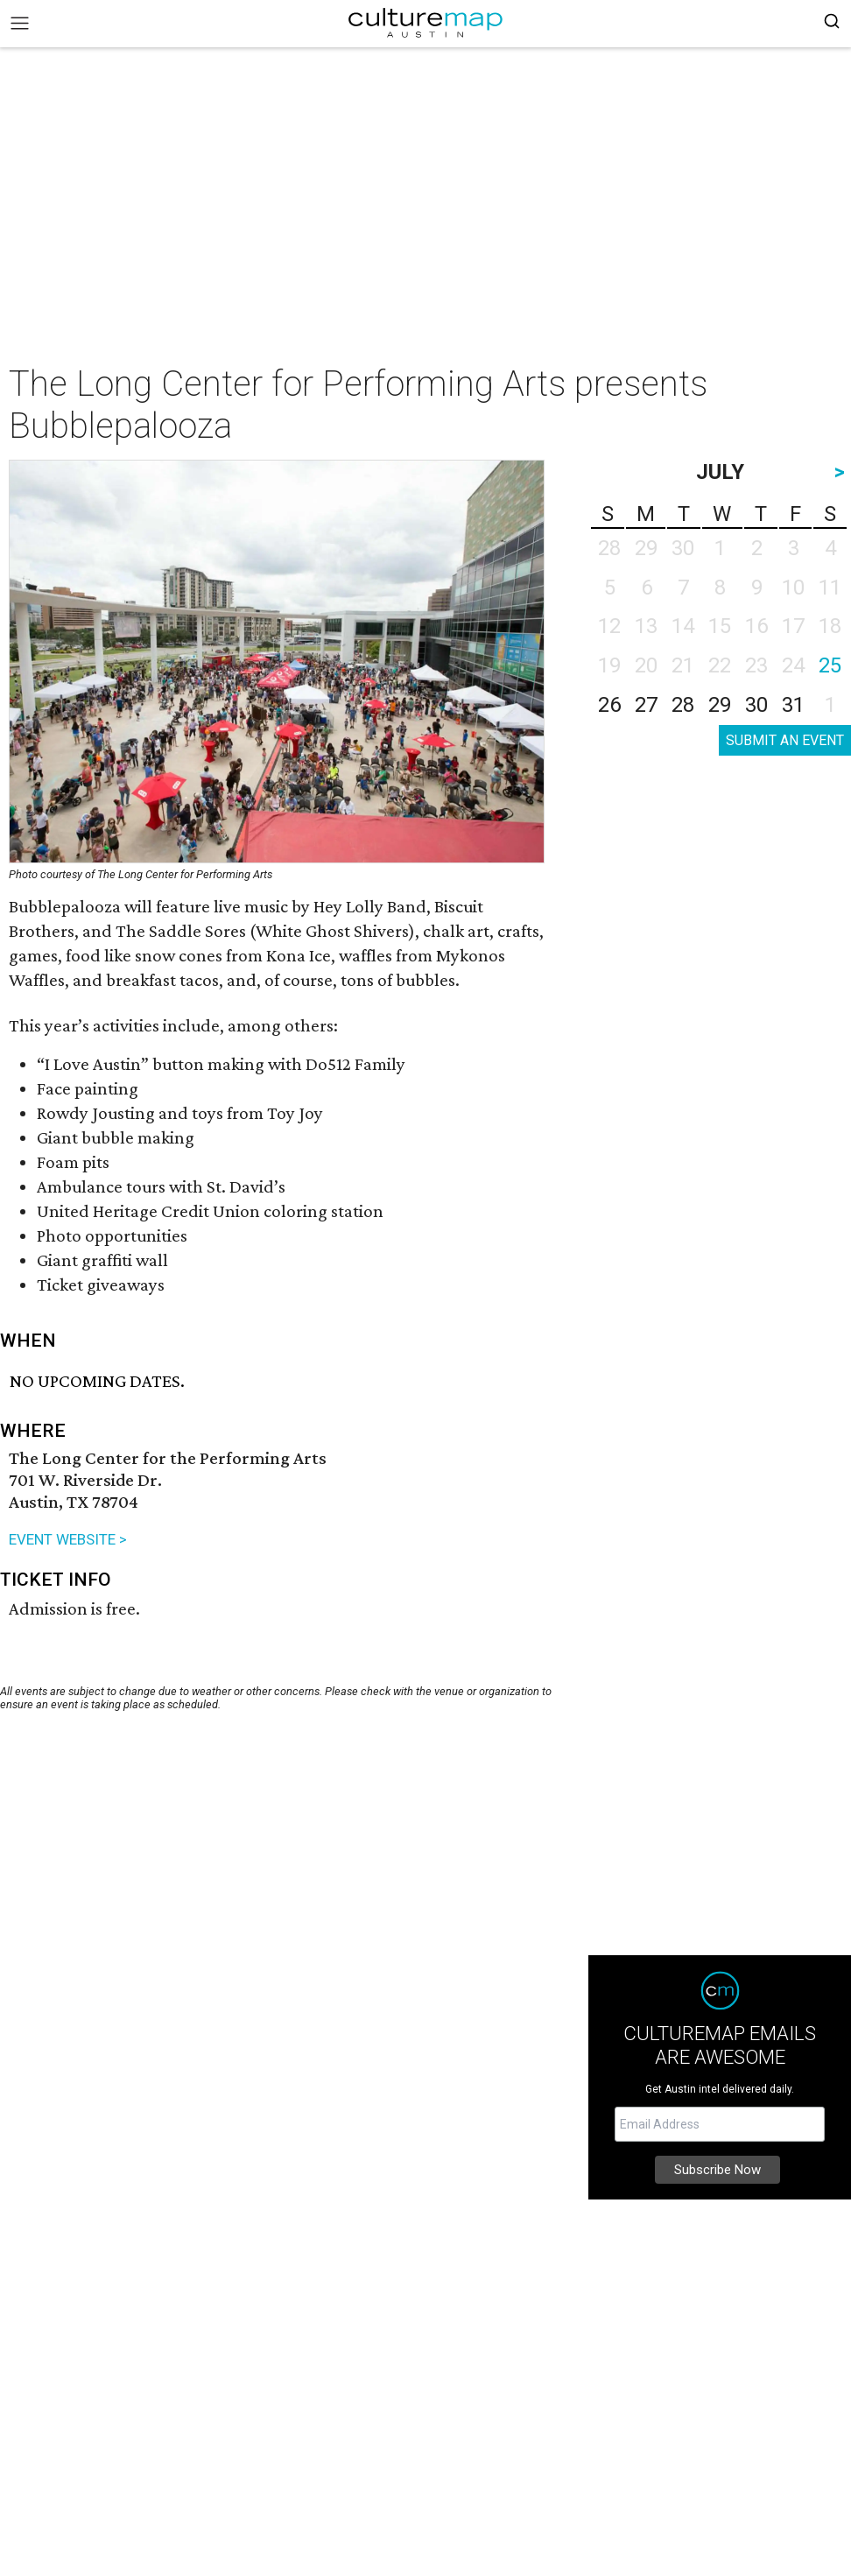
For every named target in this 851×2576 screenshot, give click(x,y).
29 (719, 705)
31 (793, 705)
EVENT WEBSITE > (68, 1539)
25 (830, 665)
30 (756, 705)
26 (609, 705)
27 (646, 705)
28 (683, 705)
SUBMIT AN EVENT (785, 740)
